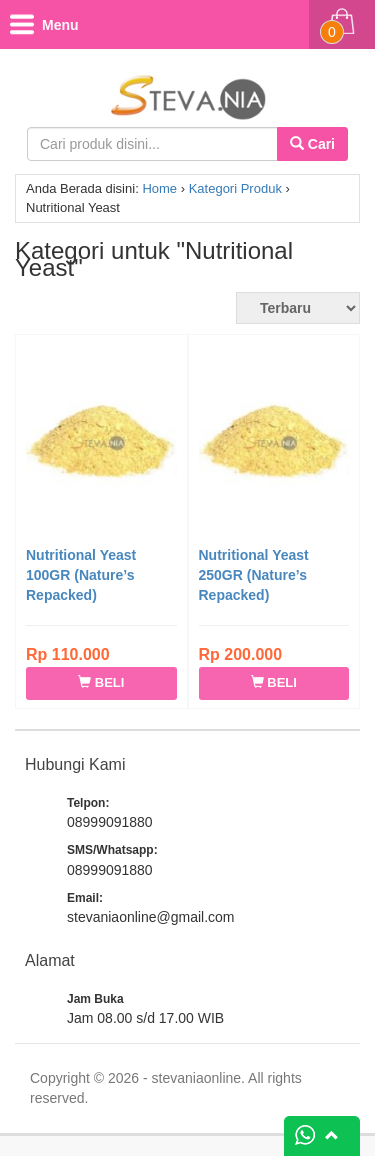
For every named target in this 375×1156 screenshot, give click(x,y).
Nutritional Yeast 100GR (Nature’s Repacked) (81, 575)
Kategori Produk (235, 188)
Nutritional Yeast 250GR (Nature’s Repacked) (254, 575)
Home (159, 188)
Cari (312, 144)
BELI (101, 682)
